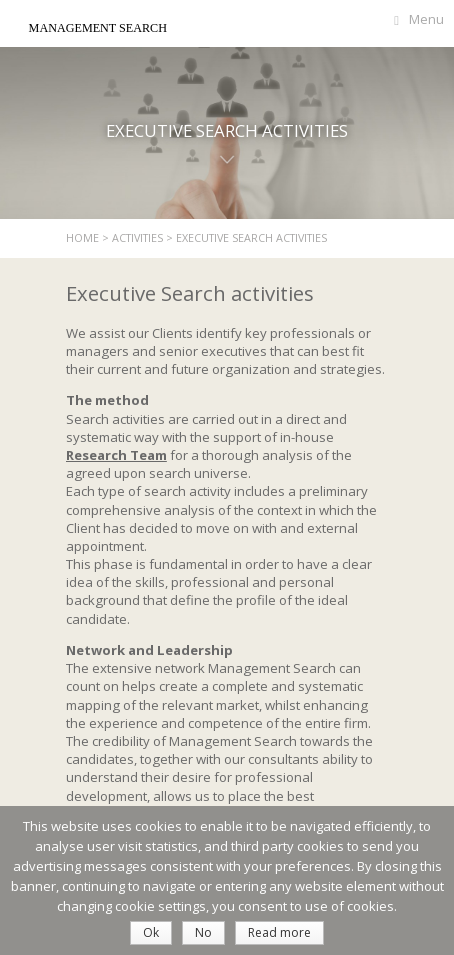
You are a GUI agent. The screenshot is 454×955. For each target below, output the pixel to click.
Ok (151, 932)
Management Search (98, 28)
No (203, 932)
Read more (279, 932)
